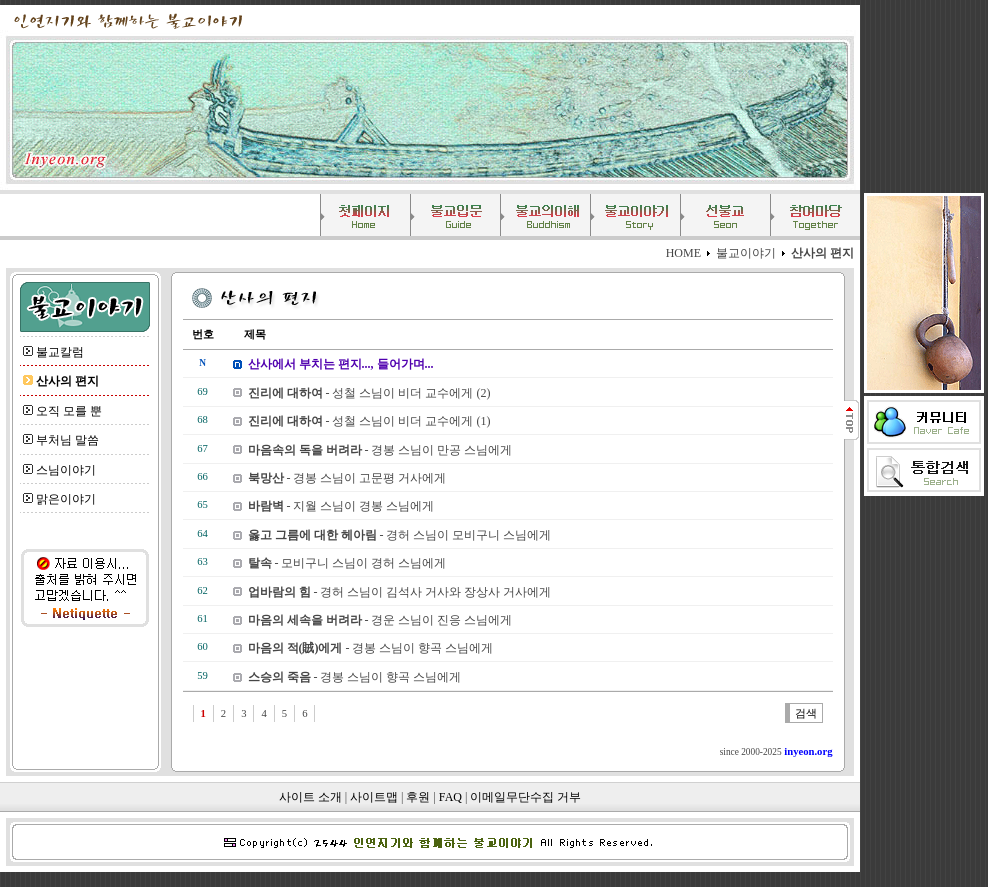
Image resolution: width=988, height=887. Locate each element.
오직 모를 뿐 (69, 411)
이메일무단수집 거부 (525, 797)
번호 (203, 334)
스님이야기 (66, 470)
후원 (418, 797)
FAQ (450, 797)
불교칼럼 (60, 352)
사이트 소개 (310, 797)
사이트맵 (374, 797)
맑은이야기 (66, 499)
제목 (244, 334)
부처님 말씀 (67, 440)
